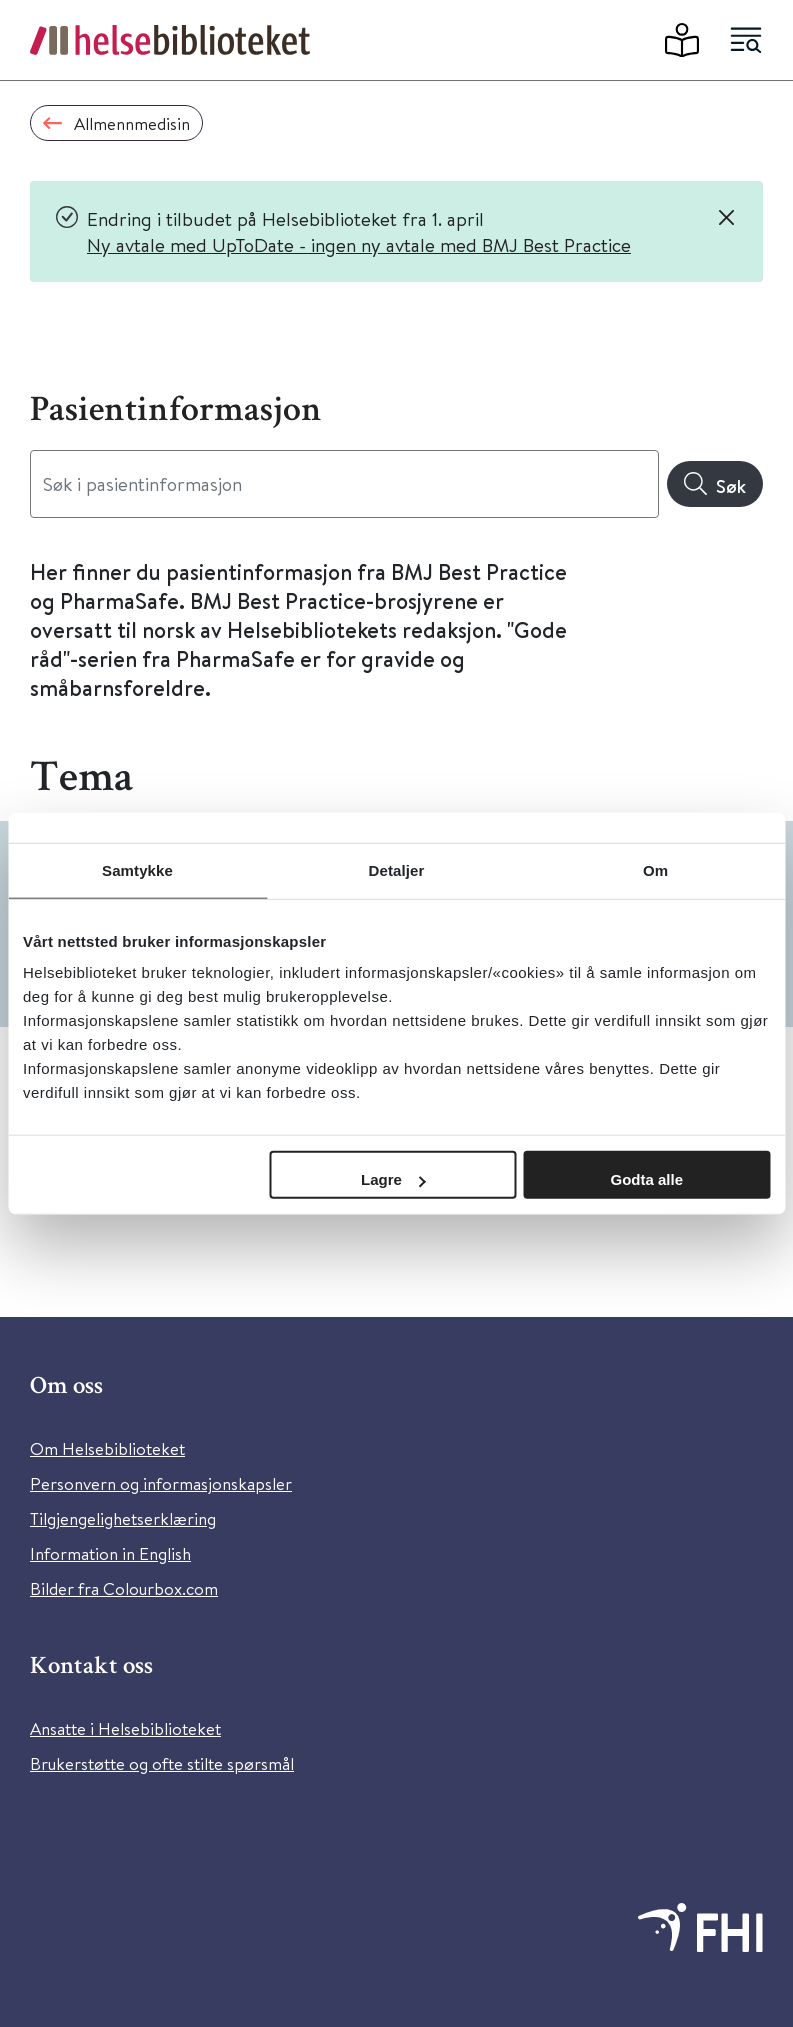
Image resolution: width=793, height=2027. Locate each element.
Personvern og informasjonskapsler (161, 1483)
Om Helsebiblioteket (107, 1448)
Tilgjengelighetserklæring (123, 1518)
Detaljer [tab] (397, 869)
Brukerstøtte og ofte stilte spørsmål (162, 1763)
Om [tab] (655, 869)
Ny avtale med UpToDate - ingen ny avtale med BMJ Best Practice (359, 244)
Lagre (393, 1179)
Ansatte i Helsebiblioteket (125, 1728)
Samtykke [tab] (137, 869)
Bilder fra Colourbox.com (124, 1588)
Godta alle (646, 1179)
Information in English (110, 1553)
